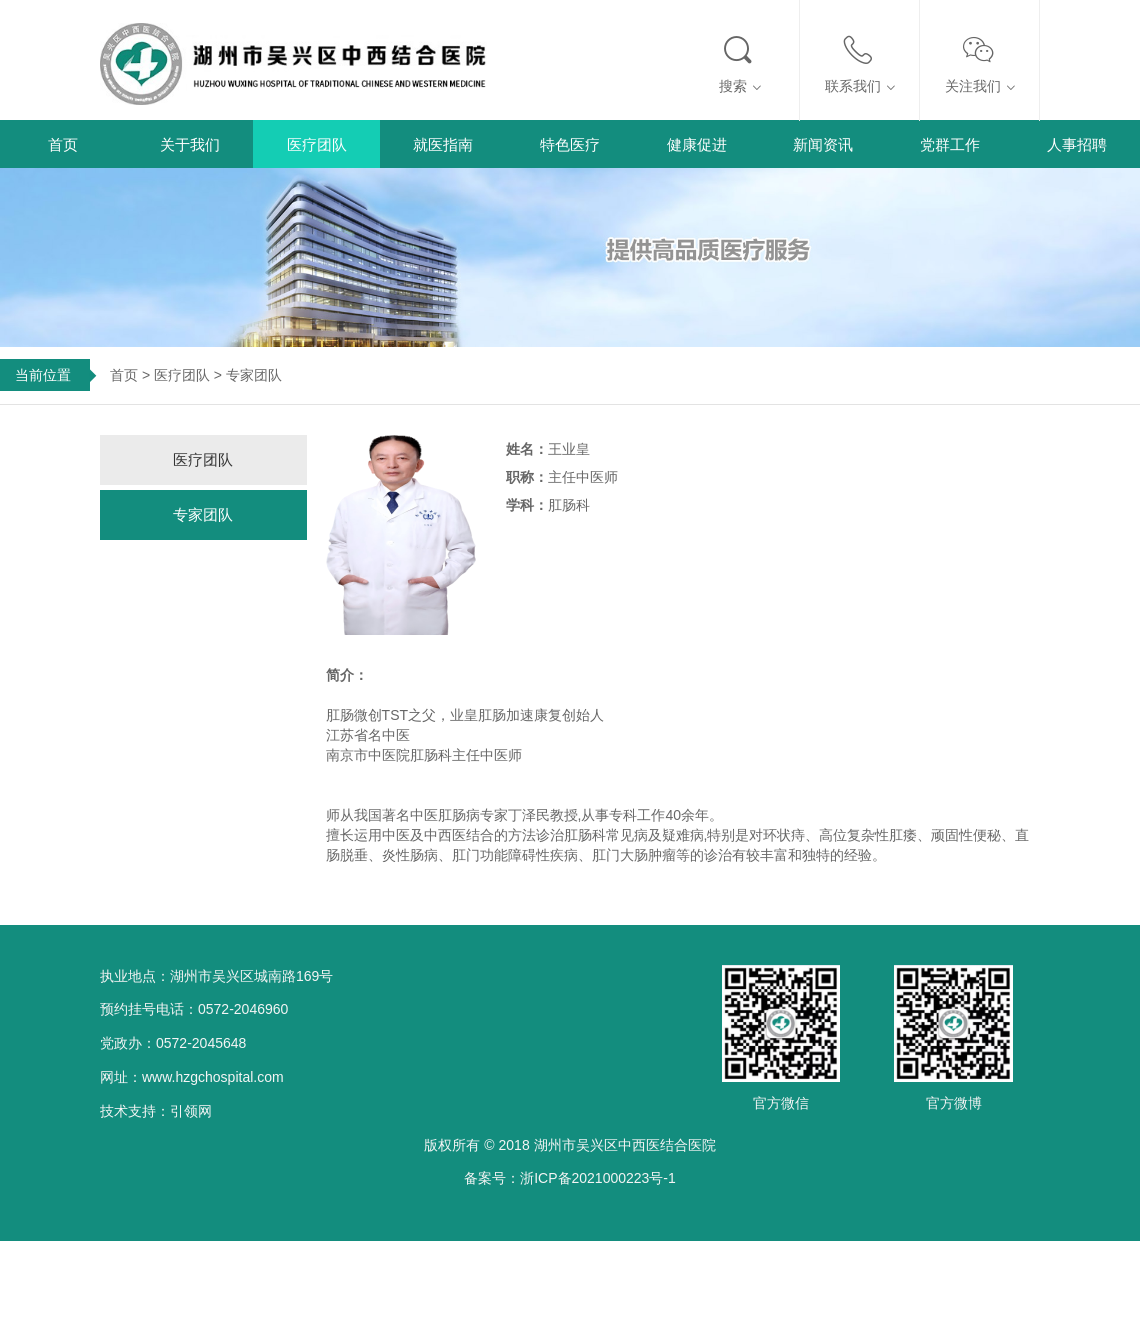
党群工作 (950, 144)
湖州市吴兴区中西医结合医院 (625, 1145)
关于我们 (190, 144)
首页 (63, 144)
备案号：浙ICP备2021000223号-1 (570, 1178)
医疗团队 (317, 144)
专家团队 (203, 514)
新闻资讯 (823, 144)
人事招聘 (1077, 144)
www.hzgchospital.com (213, 1077)
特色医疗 (570, 144)
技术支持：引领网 (156, 1111)
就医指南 (443, 144)
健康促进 (697, 144)
